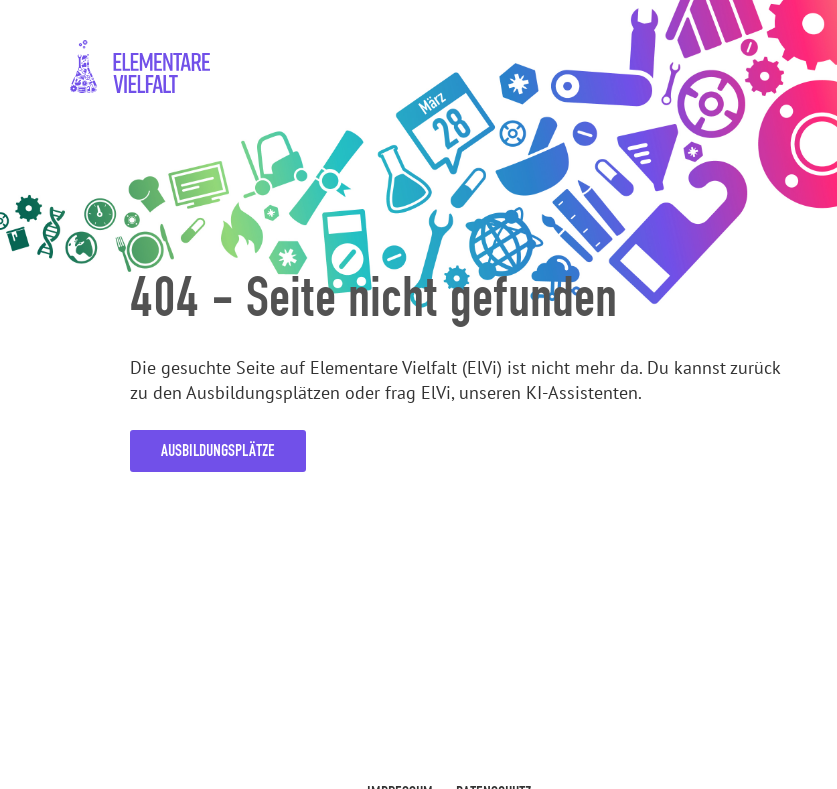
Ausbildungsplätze (218, 450)
